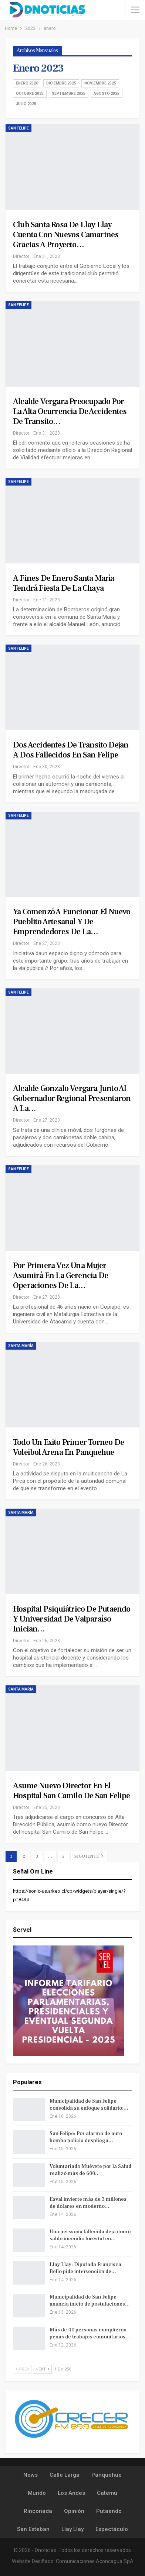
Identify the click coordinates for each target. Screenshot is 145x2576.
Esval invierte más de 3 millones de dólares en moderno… (88, 2203)
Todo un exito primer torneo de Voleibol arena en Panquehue (68, 1447)
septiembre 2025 (68, 93)
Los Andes (71, 2493)
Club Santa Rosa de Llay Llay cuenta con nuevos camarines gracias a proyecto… (65, 235)
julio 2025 (26, 104)
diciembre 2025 (61, 83)
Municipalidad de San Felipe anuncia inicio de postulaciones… (90, 2300)
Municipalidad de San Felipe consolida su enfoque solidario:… (89, 2104)
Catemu (107, 2493)
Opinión (74, 2511)
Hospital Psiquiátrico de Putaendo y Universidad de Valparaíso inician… (72, 1619)
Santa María (21, 1346)
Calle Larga (65, 2475)
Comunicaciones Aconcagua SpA (95, 2561)
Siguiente (88, 1856)
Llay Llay (72, 2529)
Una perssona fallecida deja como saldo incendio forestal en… (90, 2235)
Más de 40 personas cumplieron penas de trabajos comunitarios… (90, 2333)
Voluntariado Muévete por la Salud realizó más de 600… (90, 2170)
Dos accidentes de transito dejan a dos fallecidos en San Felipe (70, 750)
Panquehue (106, 2475)
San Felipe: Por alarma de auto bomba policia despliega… (86, 2137)
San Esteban (33, 2529)
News (30, 2475)
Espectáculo (111, 2529)
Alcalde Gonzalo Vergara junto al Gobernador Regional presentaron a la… (72, 1098)
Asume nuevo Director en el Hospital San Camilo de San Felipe (71, 1791)
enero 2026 (27, 83)
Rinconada (38, 2511)
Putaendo (109, 2511)
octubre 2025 (30, 93)
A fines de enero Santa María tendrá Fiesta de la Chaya (63, 583)
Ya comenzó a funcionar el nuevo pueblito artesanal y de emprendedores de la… (71, 922)
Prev (22, 2369)
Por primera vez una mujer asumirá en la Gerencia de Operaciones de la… (60, 1275)
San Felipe (18, 128)
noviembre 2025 (100, 83)
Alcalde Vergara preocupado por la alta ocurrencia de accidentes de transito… (70, 411)
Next (42, 2369)
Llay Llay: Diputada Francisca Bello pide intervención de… (85, 2268)
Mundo (37, 2493)
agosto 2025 (106, 93)
